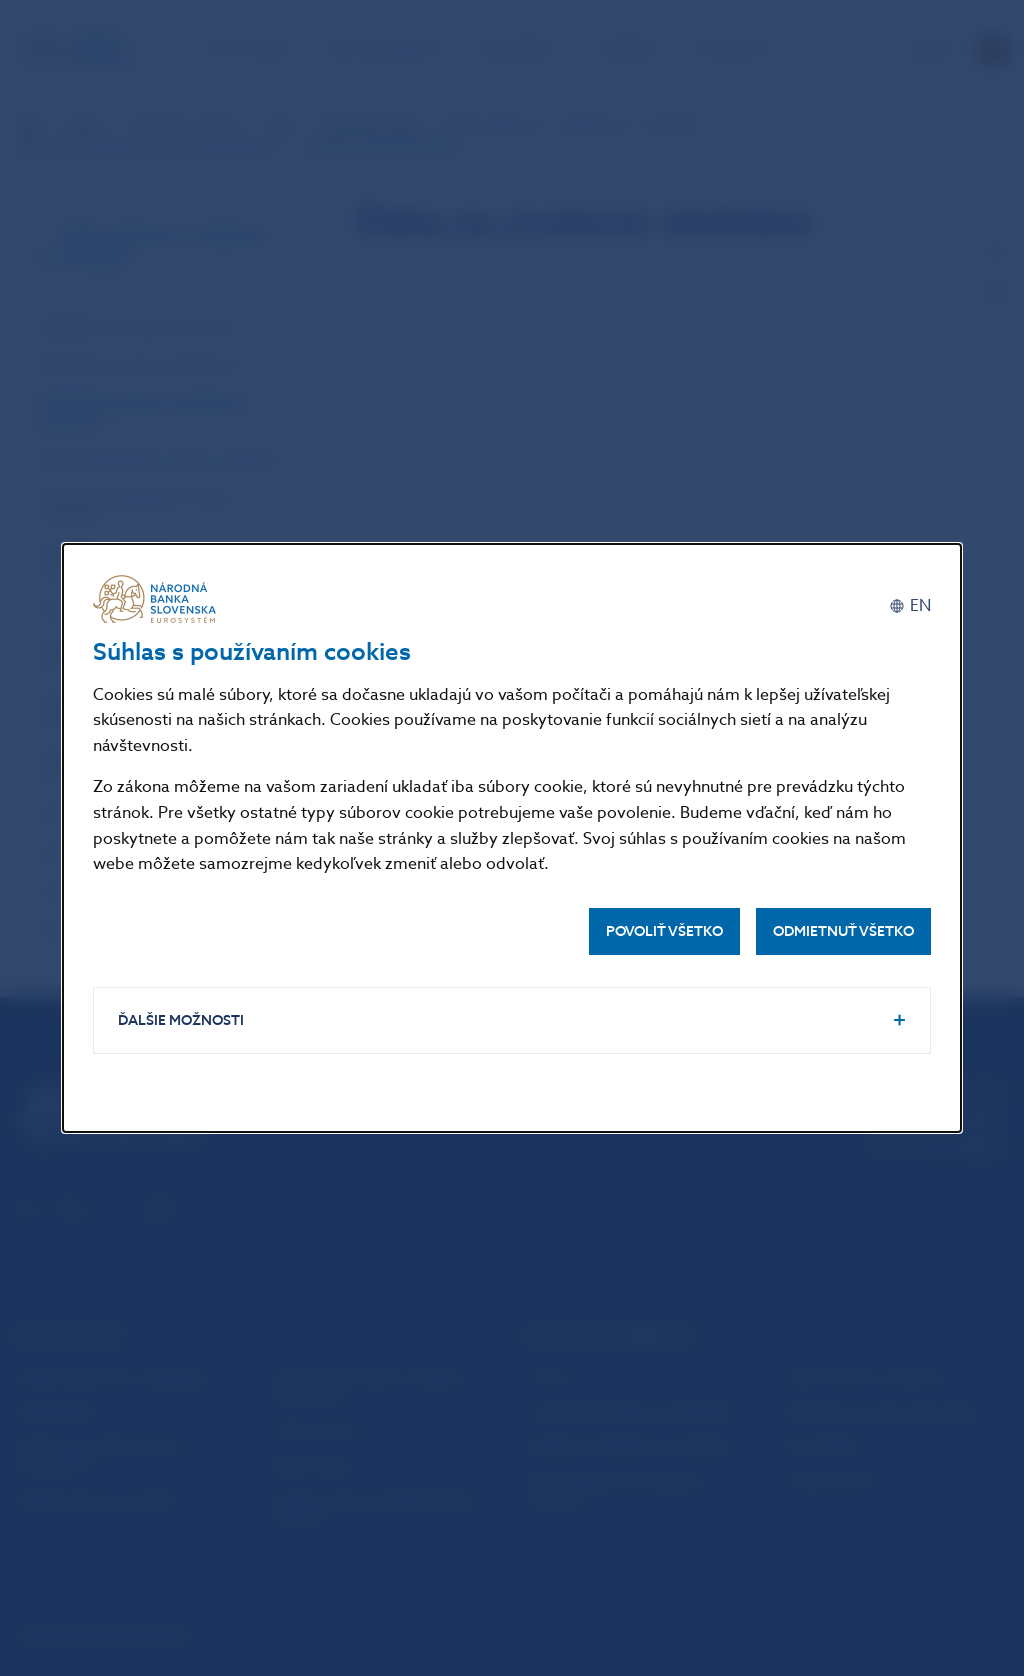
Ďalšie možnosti (181, 1020)
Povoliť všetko (664, 931)
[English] (910, 606)
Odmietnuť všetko (843, 931)
